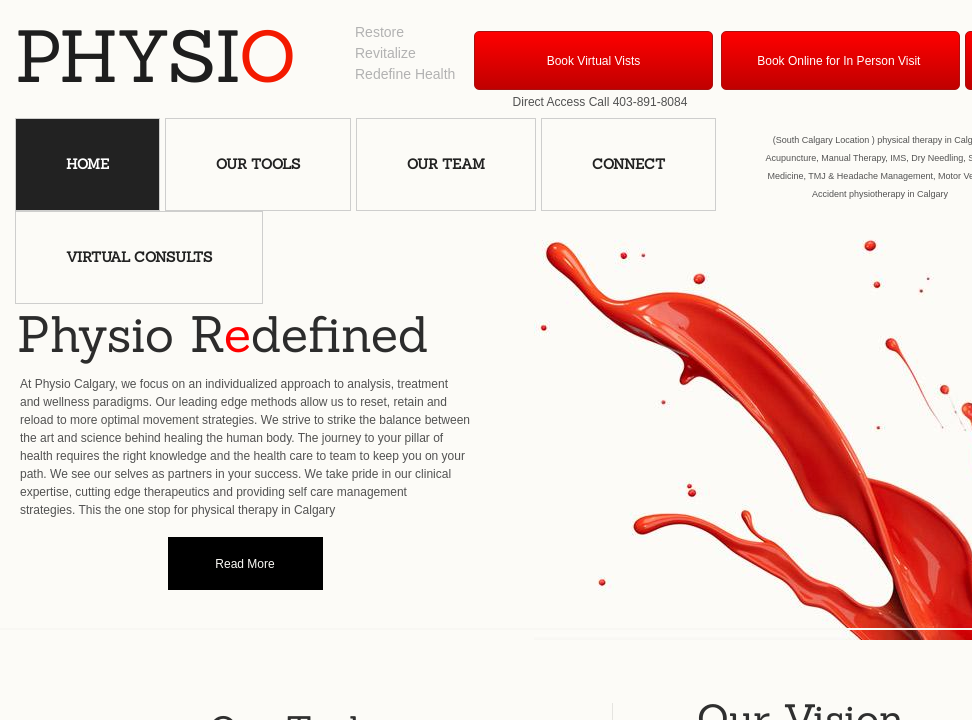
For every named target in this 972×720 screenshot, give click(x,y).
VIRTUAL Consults (139, 257)
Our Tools (258, 164)
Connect (628, 164)
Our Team (446, 164)
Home (87, 164)
